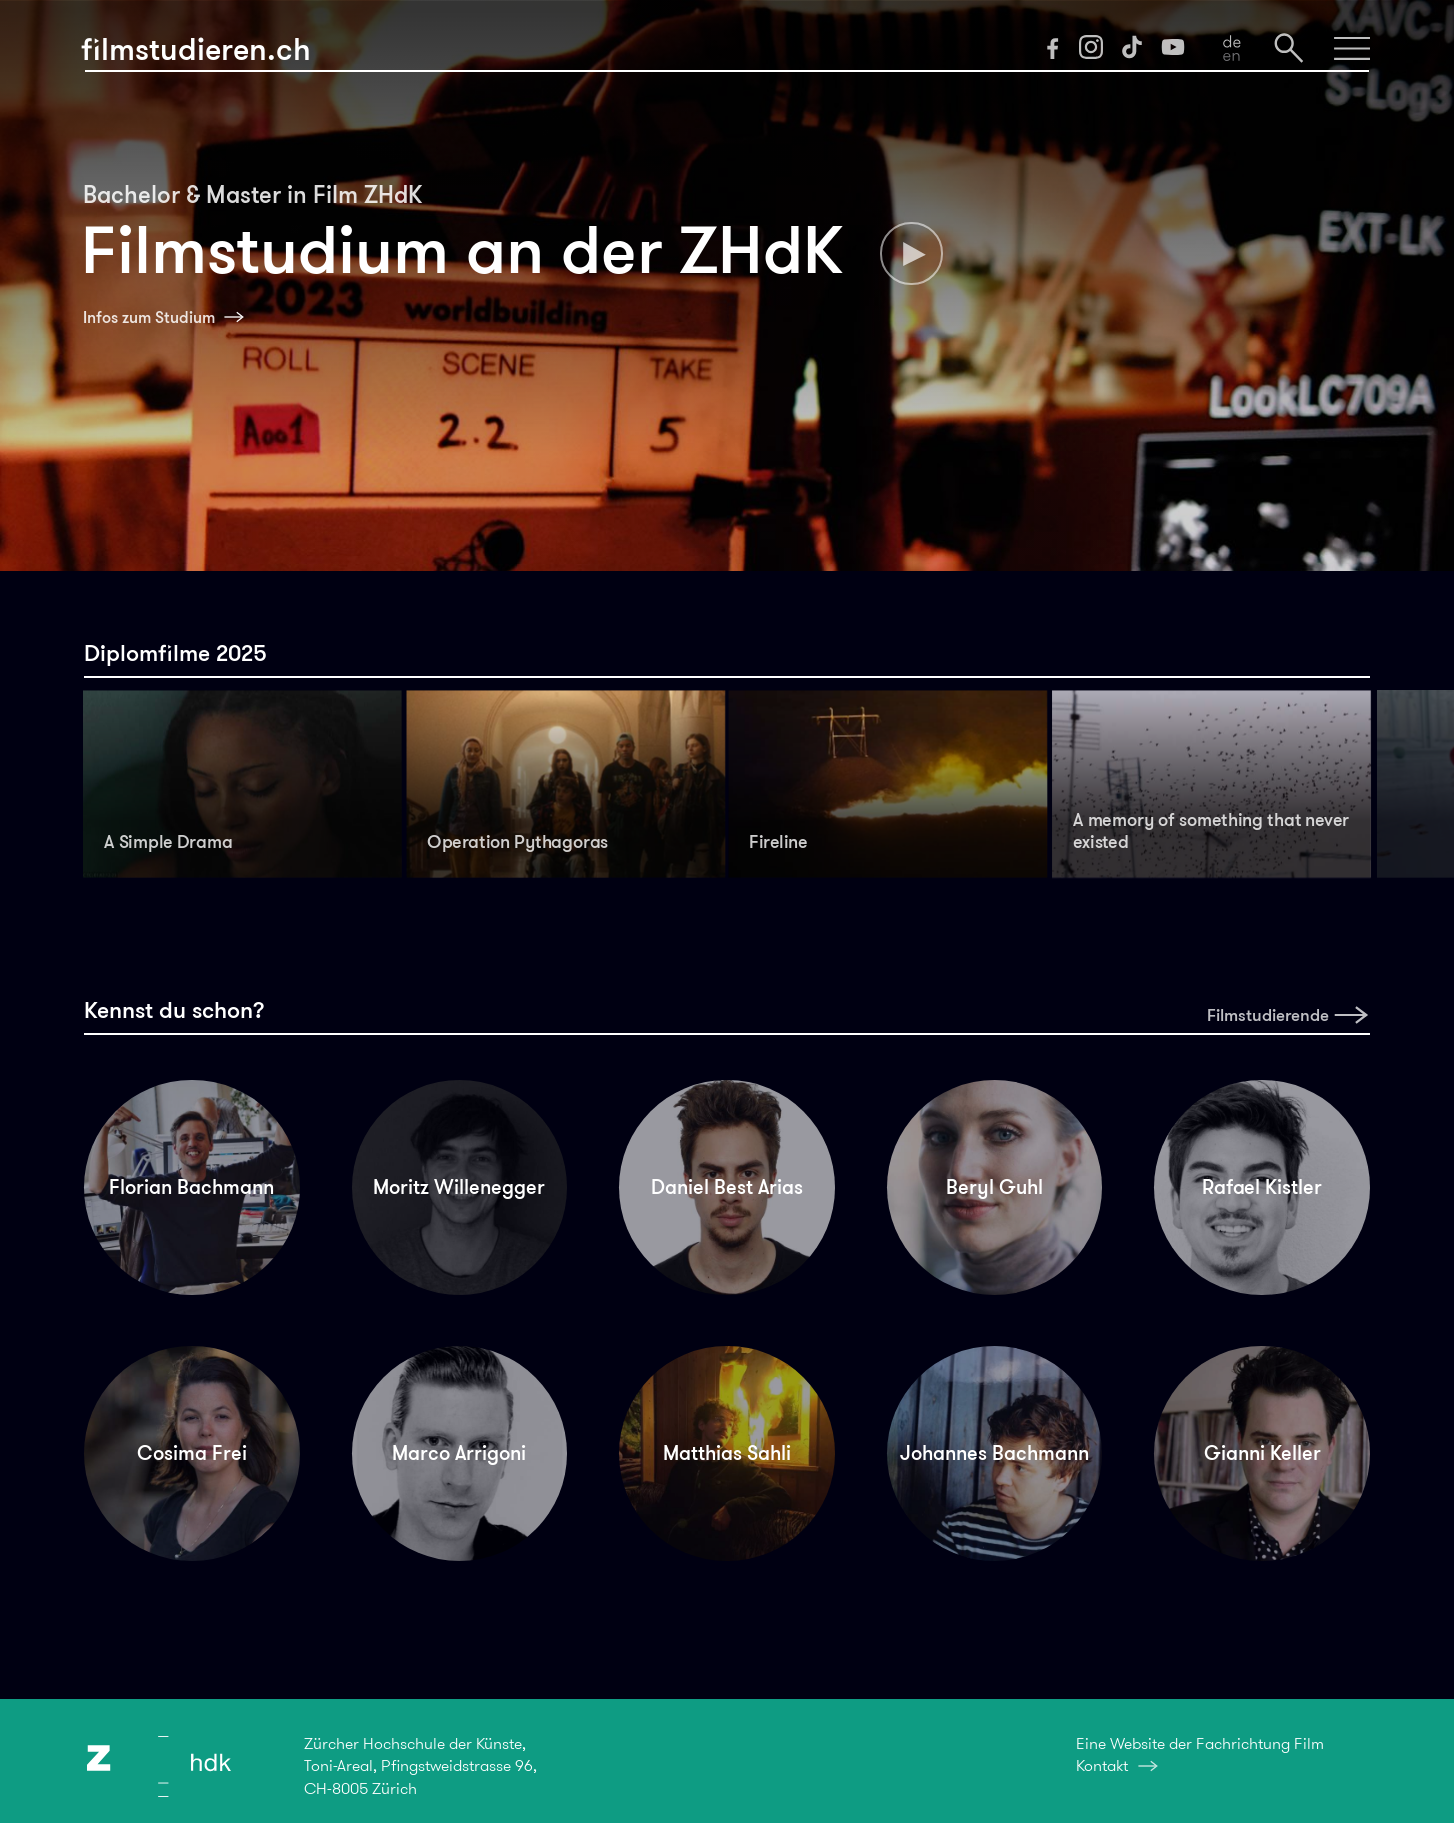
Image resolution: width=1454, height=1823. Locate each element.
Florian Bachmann (191, 1187)
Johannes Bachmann (994, 1453)
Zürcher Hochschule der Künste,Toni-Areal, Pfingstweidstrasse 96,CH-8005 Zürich (420, 1766)
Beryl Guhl (994, 1187)
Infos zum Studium (149, 317)
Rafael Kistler (1262, 1187)
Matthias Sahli (727, 1453)
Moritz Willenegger (459, 1187)
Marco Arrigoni (459, 1453)
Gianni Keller (1262, 1453)
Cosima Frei (192, 1453)
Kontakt (1102, 1765)
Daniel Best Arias (727, 1187)
